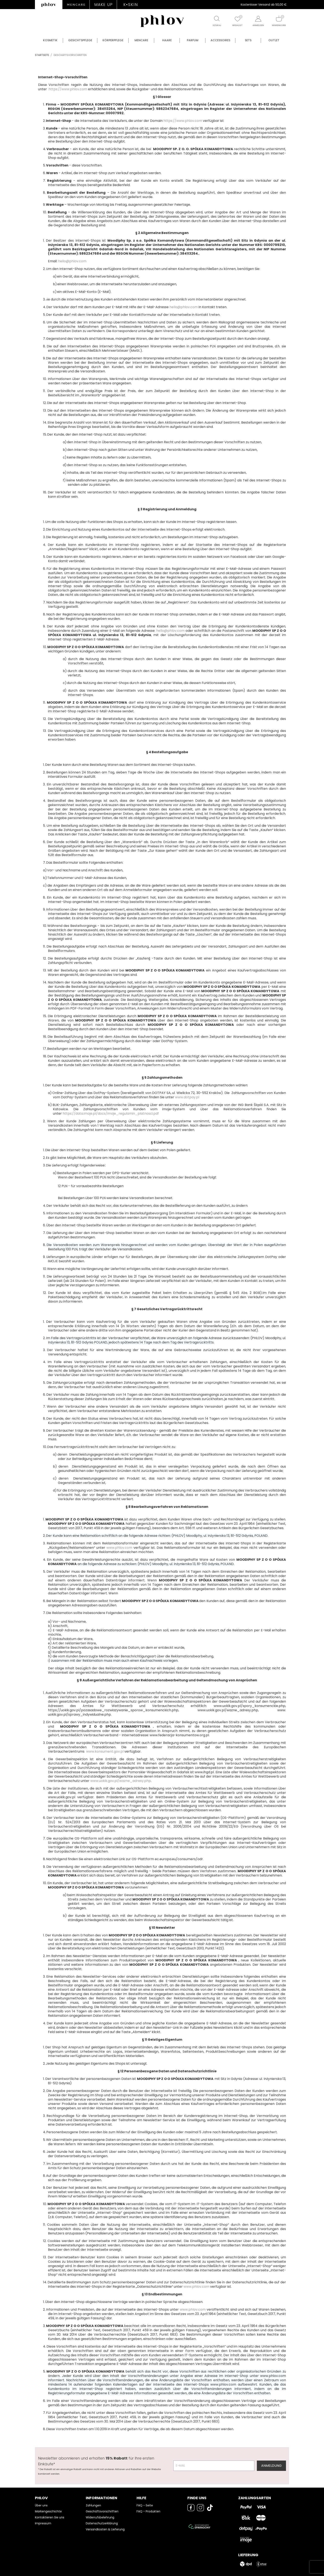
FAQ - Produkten (148, 2511)
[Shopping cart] (278, 18)
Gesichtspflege (80, 40)
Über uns (41, 2505)
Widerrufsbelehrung (100, 2517)
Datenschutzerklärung (102, 2523)
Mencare (141, 40)
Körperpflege (112, 40)
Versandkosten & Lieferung (105, 2529)
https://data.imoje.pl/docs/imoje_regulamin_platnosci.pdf (111, 1113)
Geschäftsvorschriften (102, 2511)
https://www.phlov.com (68, 89)
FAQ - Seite (145, 2505)
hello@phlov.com (183, 307)
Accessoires (220, 40)
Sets (248, 40)
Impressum (43, 2523)
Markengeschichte (48, 2511)
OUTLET (273, 40)
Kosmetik (50, 40)
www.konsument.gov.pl (105, 1751)
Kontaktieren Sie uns (49, 2517)
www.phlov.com (119, 1547)
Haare (167, 40)
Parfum (192, 40)
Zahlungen (93, 2505)
